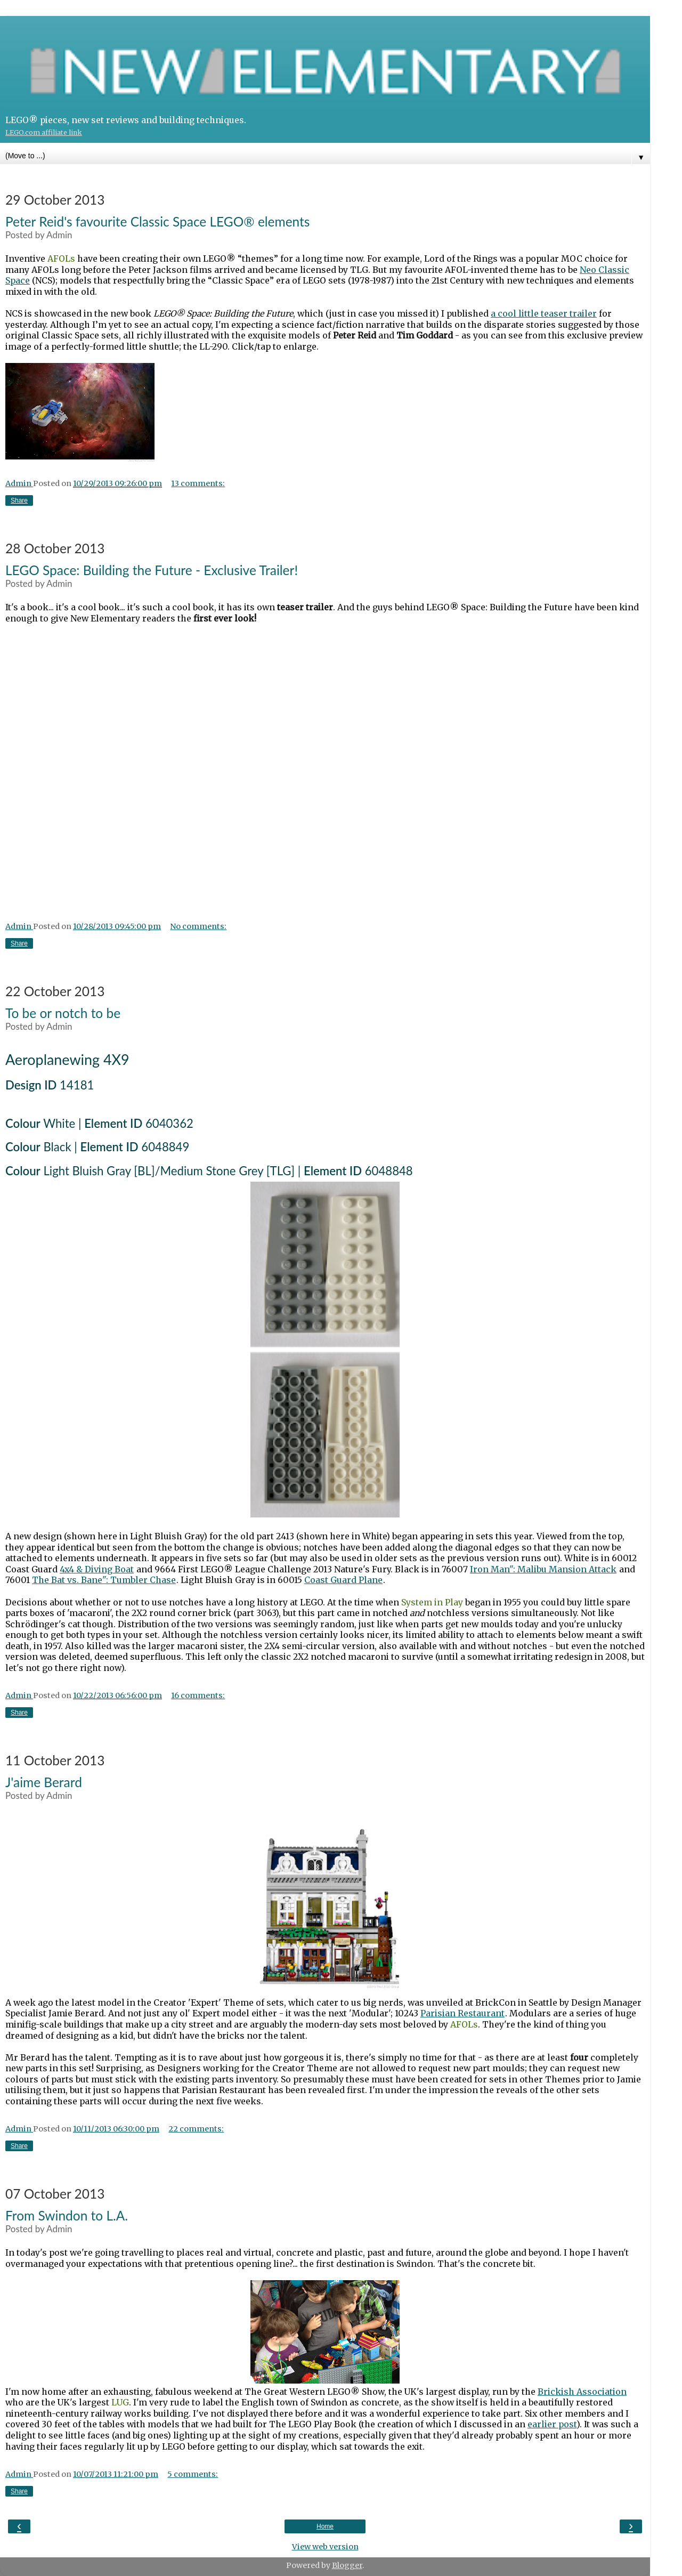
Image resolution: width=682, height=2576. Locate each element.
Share (19, 500)
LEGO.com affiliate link (43, 132)
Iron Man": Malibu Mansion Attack (543, 1569)
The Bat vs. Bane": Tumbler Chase (104, 1579)
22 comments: (196, 2129)
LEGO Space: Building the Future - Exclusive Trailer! (151, 570)
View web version (325, 2546)
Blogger (347, 2565)
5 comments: (192, 2474)
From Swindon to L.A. (66, 2215)
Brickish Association (582, 2391)
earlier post (552, 2424)
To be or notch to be (62, 1013)
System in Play (432, 1602)
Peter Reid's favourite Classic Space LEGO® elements (157, 221)
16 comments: (198, 1695)
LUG (120, 2402)
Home (325, 2526)
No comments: (198, 926)
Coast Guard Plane (343, 1579)
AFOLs (61, 258)
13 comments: (198, 483)
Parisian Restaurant (462, 2013)
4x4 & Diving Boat (97, 1569)
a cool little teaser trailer (544, 313)
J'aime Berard (43, 1782)
